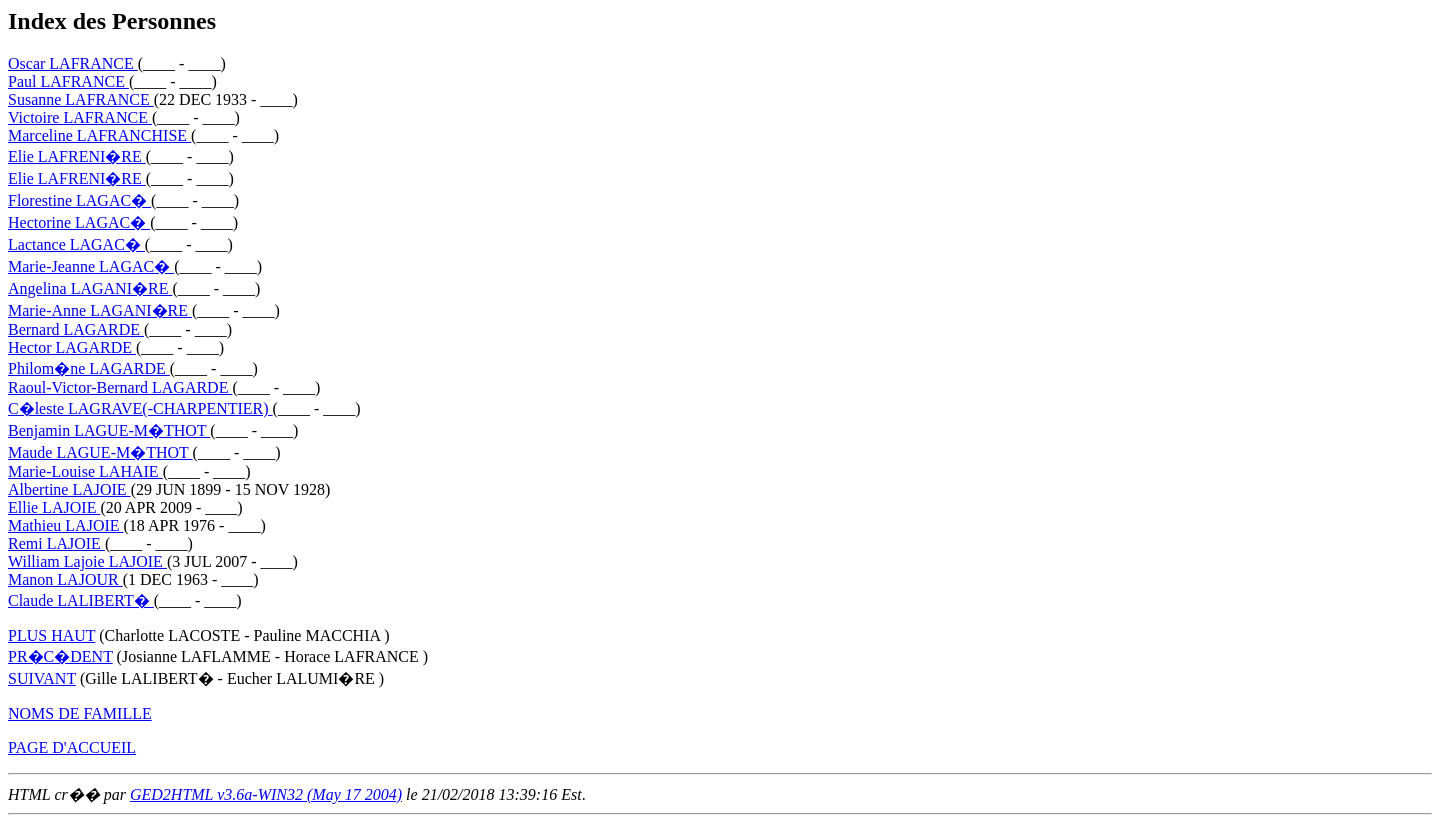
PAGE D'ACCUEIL (72, 747)
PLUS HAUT (51, 635)
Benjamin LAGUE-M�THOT (109, 430)
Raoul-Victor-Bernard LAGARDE (120, 387)
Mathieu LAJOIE (66, 525)
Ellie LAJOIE (54, 507)
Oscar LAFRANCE (73, 63)
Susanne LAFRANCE (81, 99)
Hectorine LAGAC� (79, 222)
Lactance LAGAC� (76, 244)
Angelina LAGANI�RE (90, 288)
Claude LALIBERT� (81, 600)
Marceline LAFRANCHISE (99, 135)
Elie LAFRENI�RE (77, 156)
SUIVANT (42, 678)
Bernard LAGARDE (76, 329)
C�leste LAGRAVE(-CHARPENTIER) (140, 408)
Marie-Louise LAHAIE (85, 471)
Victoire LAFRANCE (80, 117)
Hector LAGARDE (72, 347)
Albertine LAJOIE (69, 489)
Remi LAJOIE (56, 543)
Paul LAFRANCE (68, 81)
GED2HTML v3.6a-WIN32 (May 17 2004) (266, 794)
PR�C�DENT (60, 656)
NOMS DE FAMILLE (80, 713)
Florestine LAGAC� (79, 200)
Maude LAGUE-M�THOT (100, 452)
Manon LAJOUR (65, 579)
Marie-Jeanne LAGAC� (91, 266)
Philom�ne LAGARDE (89, 368)
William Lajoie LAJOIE (87, 561)
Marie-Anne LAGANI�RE (100, 310)
